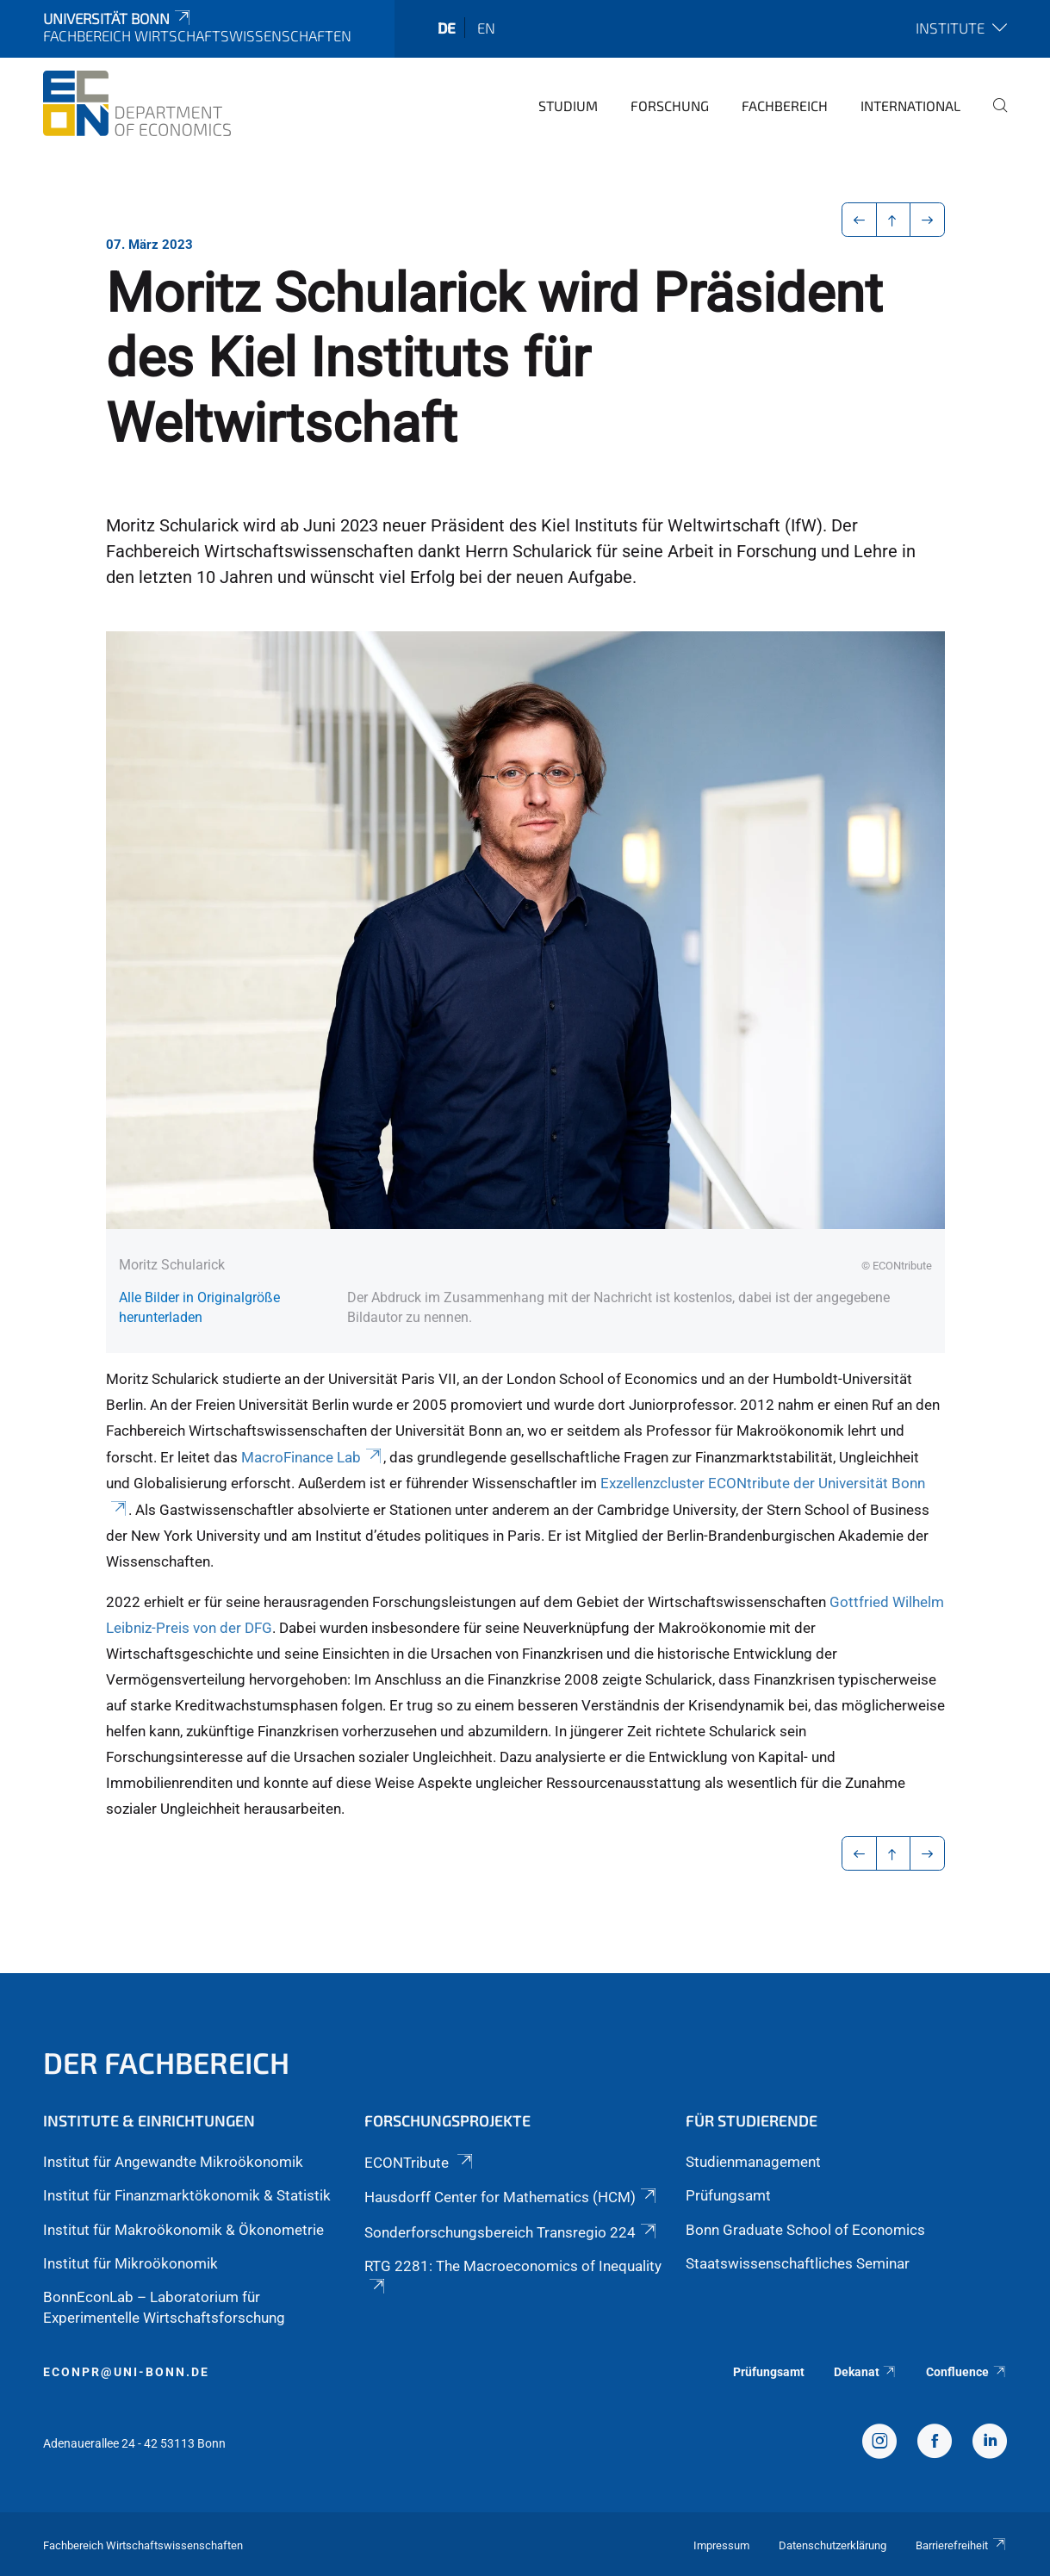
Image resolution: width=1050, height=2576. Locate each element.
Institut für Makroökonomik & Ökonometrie (183, 2229)
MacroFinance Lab (312, 1457)
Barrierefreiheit (961, 2545)
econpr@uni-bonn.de (126, 2372)
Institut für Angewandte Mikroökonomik (173, 2161)
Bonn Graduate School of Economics (805, 2229)
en (486, 27)
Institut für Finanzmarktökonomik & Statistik (187, 2195)
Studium (568, 105)
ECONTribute (419, 2162)
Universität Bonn (118, 18)
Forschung (670, 105)
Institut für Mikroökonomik (130, 2263)
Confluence (966, 2372)
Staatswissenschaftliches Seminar (798, 2263)
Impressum (721, 2545)
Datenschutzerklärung (832, 2545)
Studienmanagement (753, 2161)
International (910, 105)
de (447, 27)
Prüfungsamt (728, 2195)
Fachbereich (785, 105)
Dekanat (866, 2372)
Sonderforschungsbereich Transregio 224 (511, 2232)
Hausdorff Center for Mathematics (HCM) (511, 2197)
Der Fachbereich (166, 2062)
